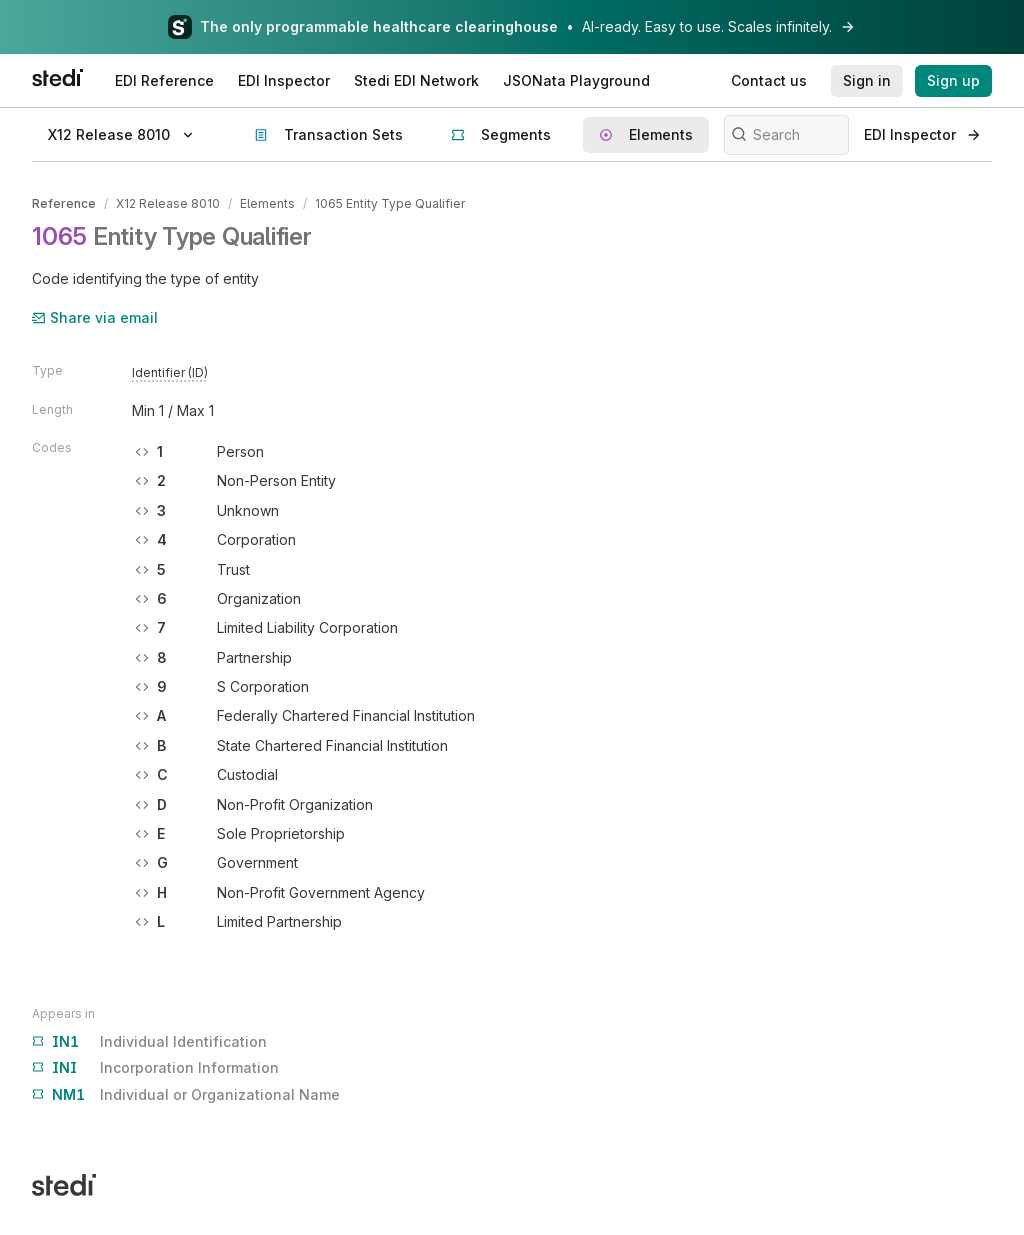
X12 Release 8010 (168, 203)
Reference (64, 203)
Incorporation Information (155, 1068)
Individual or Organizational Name (186, 1095)
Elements (267, 203)
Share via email (95, 317)
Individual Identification (149, 1042)
